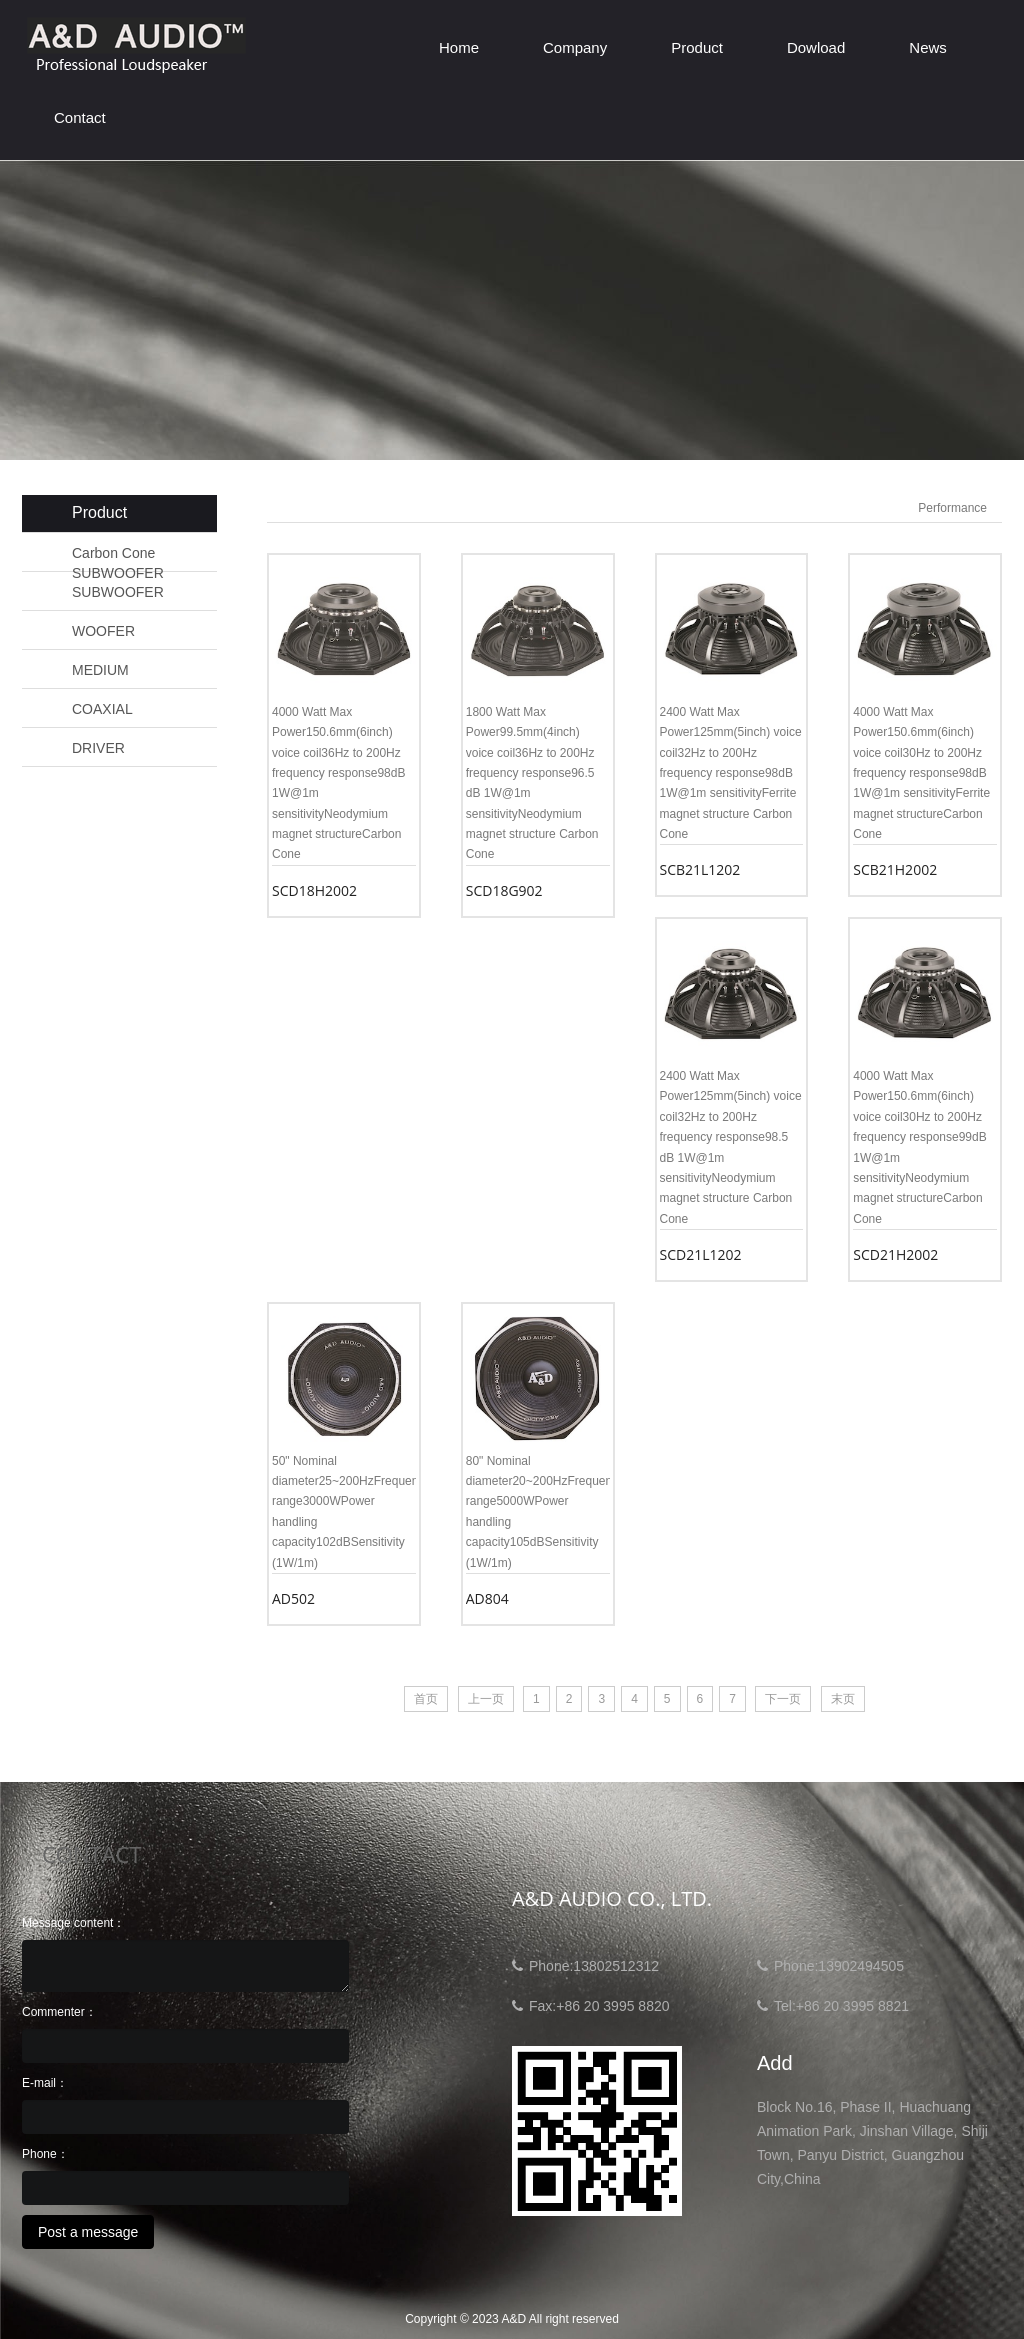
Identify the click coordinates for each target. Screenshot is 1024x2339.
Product (697, 47)
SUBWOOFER (118, 592)
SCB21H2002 (895, 869)
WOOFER (103, 631)
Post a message (88, 2232)
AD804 (487, 1598)
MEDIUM (100, 670)
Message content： (73, 1923)
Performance (952, 508)
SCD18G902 (504, 890)
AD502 (293, 1598)
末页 (843, 1699)
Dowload (816, 47)
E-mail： (45, 2083)
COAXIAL (102, 709)
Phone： (45, 2154)
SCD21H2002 (895, 1254)
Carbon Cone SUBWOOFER (118, 554)
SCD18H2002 (314, 890)
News (928, 47)
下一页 (783, 1699)
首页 (426, 1699)
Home (459, 47)
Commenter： (59, 2012)
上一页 (486, 1699)
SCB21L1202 (700, 869)
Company (575, 47)
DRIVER (98, 748)
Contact (80, 117)
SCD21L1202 (701, 1254)
